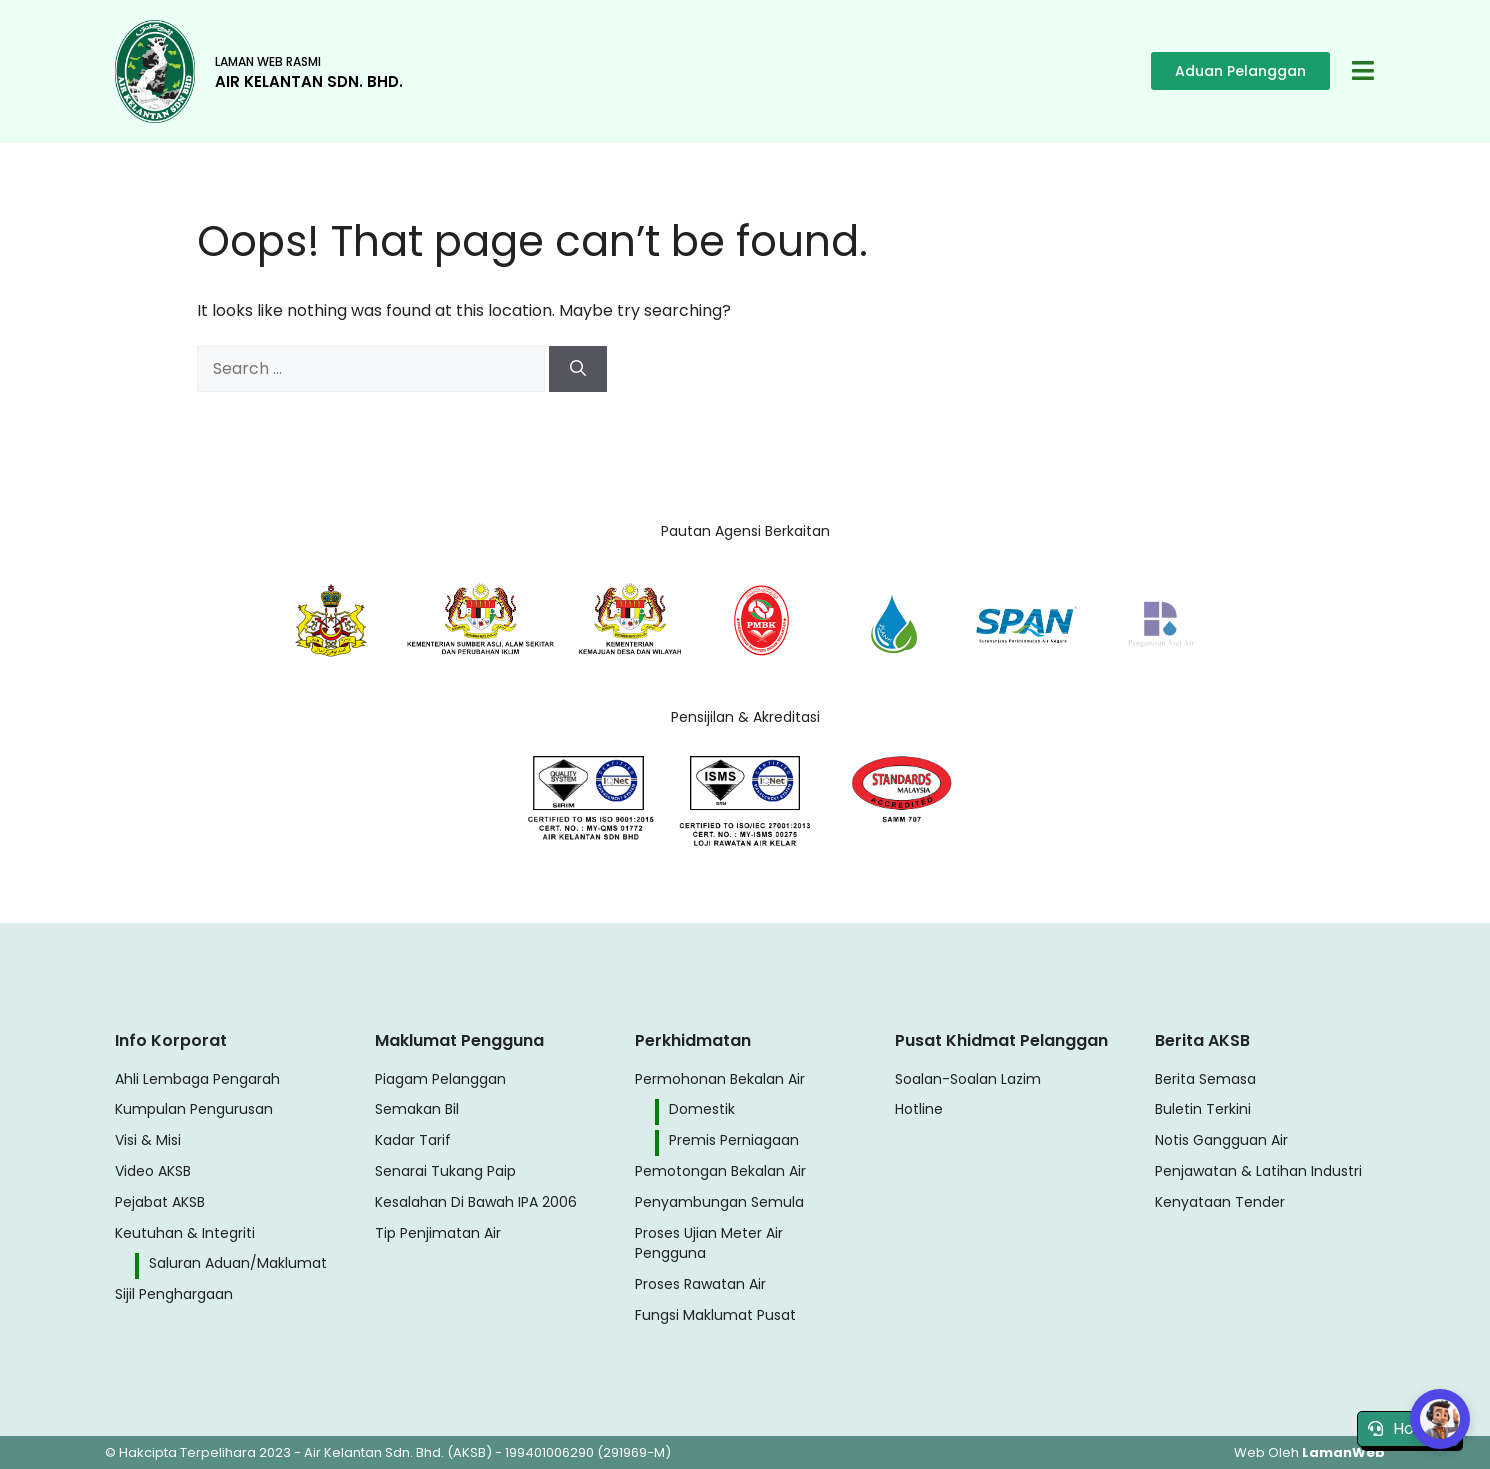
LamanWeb (1343, 1452)
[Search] (578, 369)
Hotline (1408, 1428)
